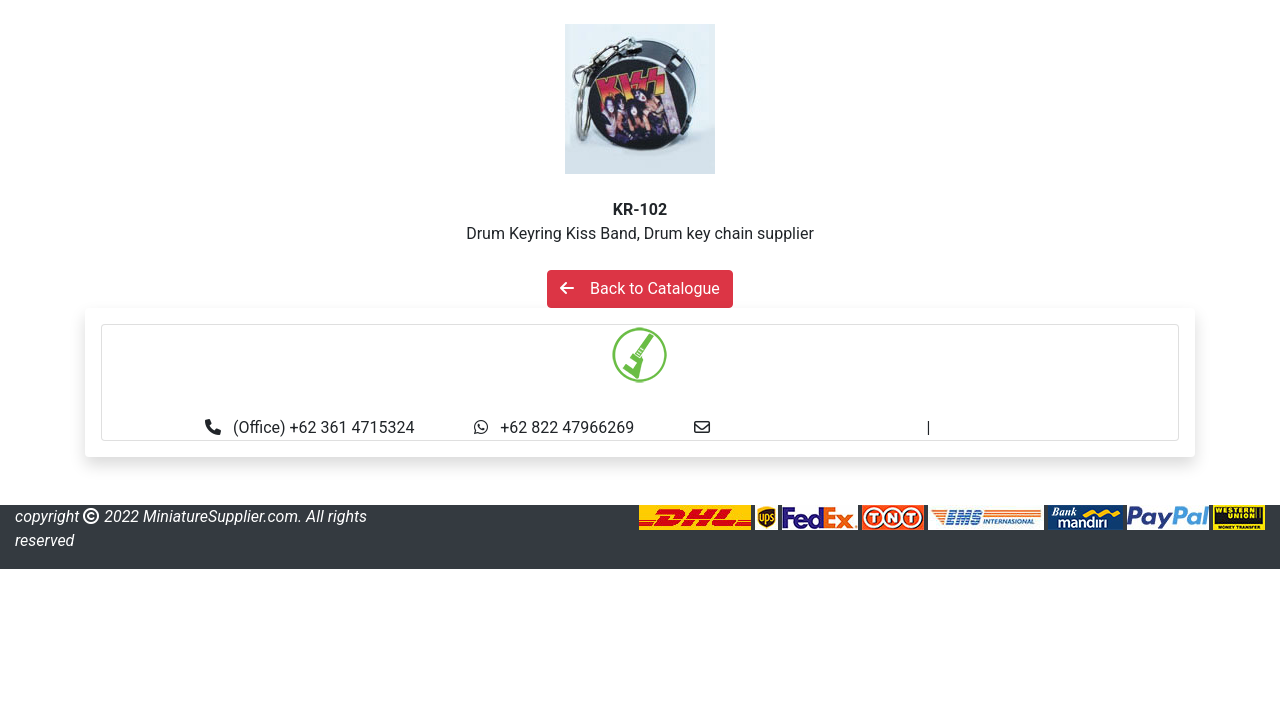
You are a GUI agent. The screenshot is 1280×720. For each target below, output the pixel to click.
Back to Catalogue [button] (640, 288)
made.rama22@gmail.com (1028, 427)
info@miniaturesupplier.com (824, 427)
